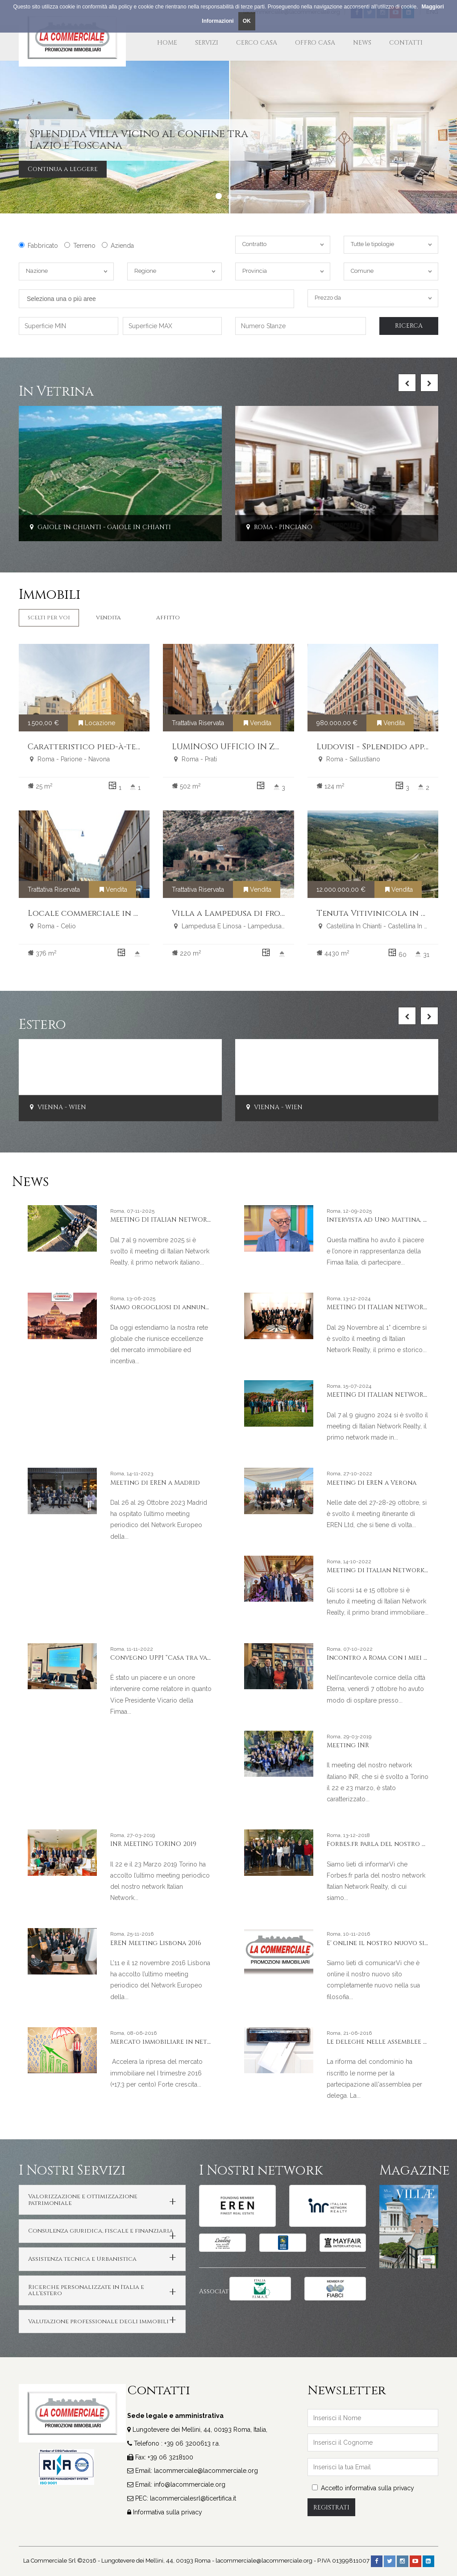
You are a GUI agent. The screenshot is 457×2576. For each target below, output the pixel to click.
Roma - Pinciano (278, 527)
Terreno (80, 245)
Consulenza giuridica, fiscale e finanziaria (100, 2231)
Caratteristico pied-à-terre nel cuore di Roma (131, 746)
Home (167, 42)
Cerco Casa (256, 42)
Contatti (406, 42)
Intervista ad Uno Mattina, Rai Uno (388, 1219)
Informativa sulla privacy (167, 2512)
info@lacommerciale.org (189, 2484)
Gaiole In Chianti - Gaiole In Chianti (99, 527)
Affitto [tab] (168, 617)
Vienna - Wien (57, 1107)
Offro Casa (315, 42)
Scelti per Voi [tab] (49, 617)
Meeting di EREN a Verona (371, 1482)
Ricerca (409, 325)
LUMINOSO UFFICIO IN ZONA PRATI (246, 746)
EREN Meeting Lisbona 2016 (155, 1943)
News (362, 42)
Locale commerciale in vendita (98, 913)
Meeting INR (348, 1745)
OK (247, 21)
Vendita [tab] (108, 617)
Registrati (331, 2507)
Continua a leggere (63, 169)
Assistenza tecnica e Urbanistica (82, 2259)
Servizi (206, 42)
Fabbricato (38, 245)
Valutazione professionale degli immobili (98, 2321)
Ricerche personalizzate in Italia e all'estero (86, 2290)
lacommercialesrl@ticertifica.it (193, 2498)
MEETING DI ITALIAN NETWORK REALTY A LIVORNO (192, 1219)
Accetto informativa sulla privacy (363, 2488)
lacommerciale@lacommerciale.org (206, 2470)
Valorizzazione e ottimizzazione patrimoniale (82, 2199)
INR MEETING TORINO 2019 (153, 1844)
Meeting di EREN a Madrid (155, 1482)
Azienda (118, 245)
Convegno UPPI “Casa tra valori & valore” (182, 1657)
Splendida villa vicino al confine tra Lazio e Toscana (138, 140)
